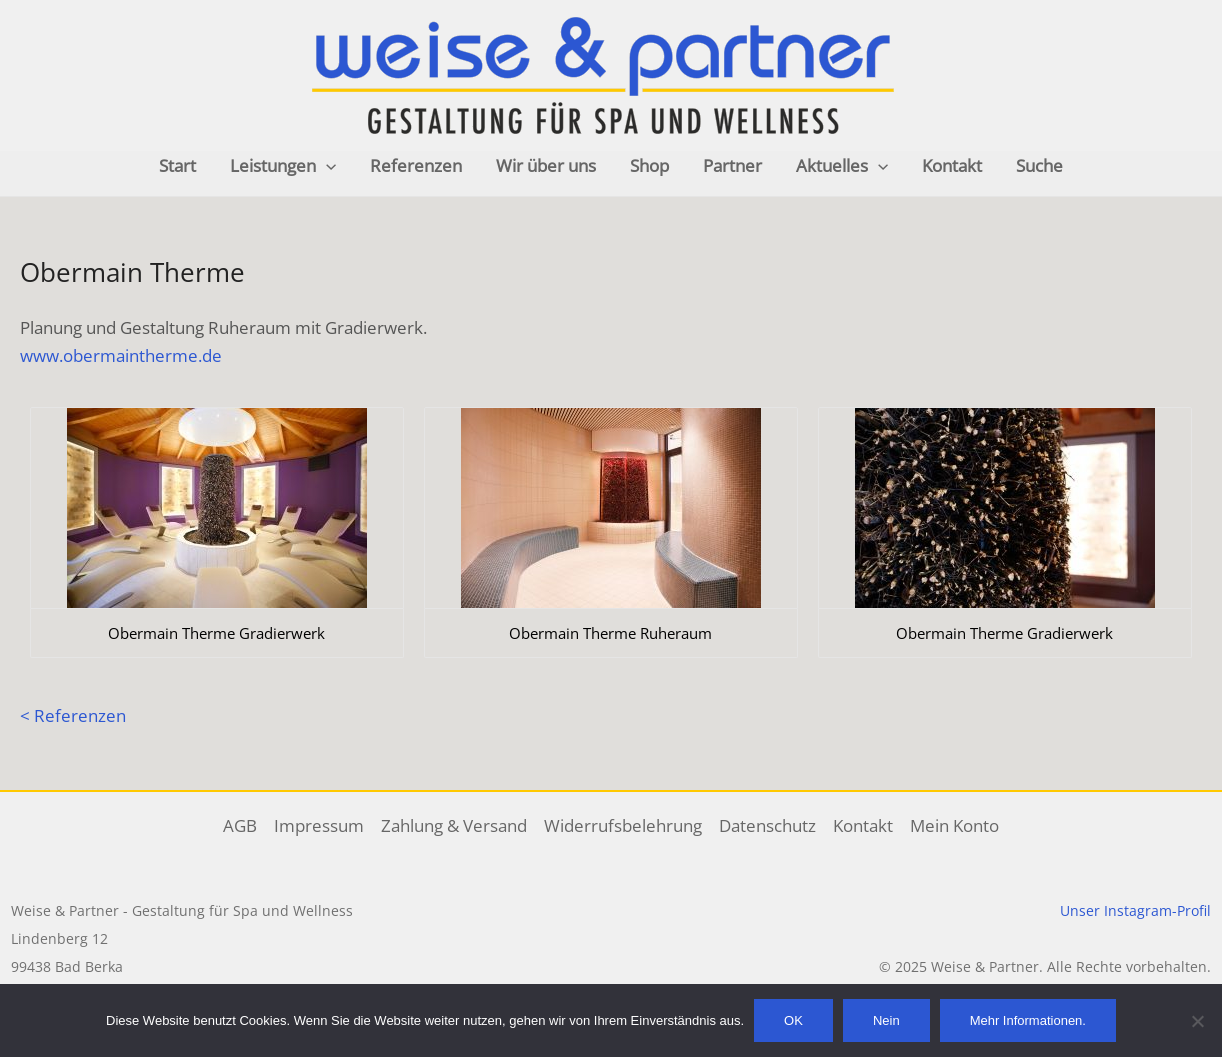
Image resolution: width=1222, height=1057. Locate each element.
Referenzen (416, 165)
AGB (240, 825)
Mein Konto (954, 825)
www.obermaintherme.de (121, 355)
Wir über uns (546, 165)
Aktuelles (842, 166)
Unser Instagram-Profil (1135, 910)
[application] (326, 166)
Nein (886, 1020)
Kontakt (952, 165)
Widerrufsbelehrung (623, 825)
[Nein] (1197, 1021)
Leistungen (283, 166)
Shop (649, 165)
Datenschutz (767, 825)
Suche (1039, 165)
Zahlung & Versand (454, 825)
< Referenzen (73, 715)
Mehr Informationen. (1028, 1020)
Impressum (319, 825)
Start (177, 165)
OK (793, 1020)
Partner (732, 165)
